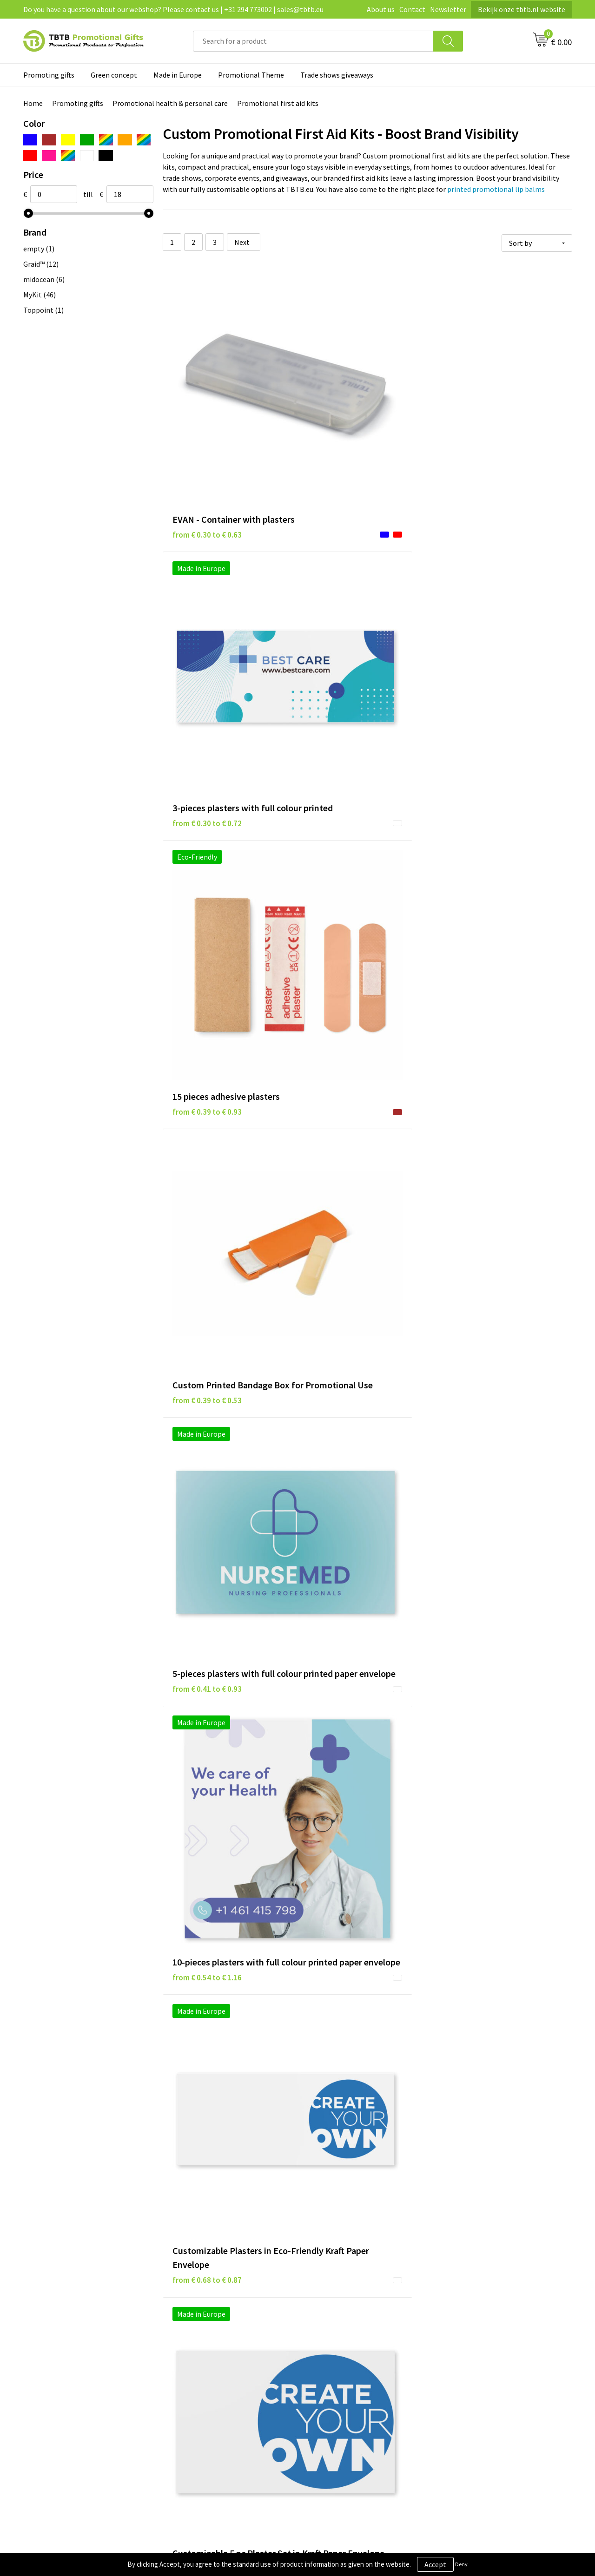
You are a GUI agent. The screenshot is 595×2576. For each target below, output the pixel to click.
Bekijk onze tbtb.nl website (521, 9)
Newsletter (448, 9)
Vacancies (460, 2333)
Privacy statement (338, 2333)
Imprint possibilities (205, 2361)
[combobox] (313, 41)
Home (33, 103)
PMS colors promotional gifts (219, 2375)
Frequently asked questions (216, 2319)
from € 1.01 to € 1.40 (343, 1037)
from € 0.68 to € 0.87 (207, 835)
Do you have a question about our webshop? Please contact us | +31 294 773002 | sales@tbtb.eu (173, 9)
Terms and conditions (343, 2361)
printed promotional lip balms (496, 189)
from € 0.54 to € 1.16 (480, 635)
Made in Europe (177, 74)
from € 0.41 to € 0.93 (343, 635)
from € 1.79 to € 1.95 (343, 1619)
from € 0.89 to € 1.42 (207, 1023)
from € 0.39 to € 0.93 (480, 419)
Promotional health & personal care (170, 103)
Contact (412, 9)
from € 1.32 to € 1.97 (480, 1224)
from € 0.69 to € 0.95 (343, 821)
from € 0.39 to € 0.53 (207, 621)
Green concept (114, 74)
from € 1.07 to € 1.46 (480, 1023)
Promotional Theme (251, 74)
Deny (461, 2564)
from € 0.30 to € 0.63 (207, 433)
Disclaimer (326, 2347)
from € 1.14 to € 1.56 (207, 1210)
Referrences (464, 2347)
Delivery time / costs (205, 2333)
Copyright (325, 2375)
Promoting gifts (48, 74)
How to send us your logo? (214, 2390)
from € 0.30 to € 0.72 (343, 433)
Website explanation (206, 2347)
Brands (320, 2319)
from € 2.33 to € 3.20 (480, 1619)
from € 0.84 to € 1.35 (480, 821)
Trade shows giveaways (336, 74)
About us (381, 9)
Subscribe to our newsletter (353, 2390)
